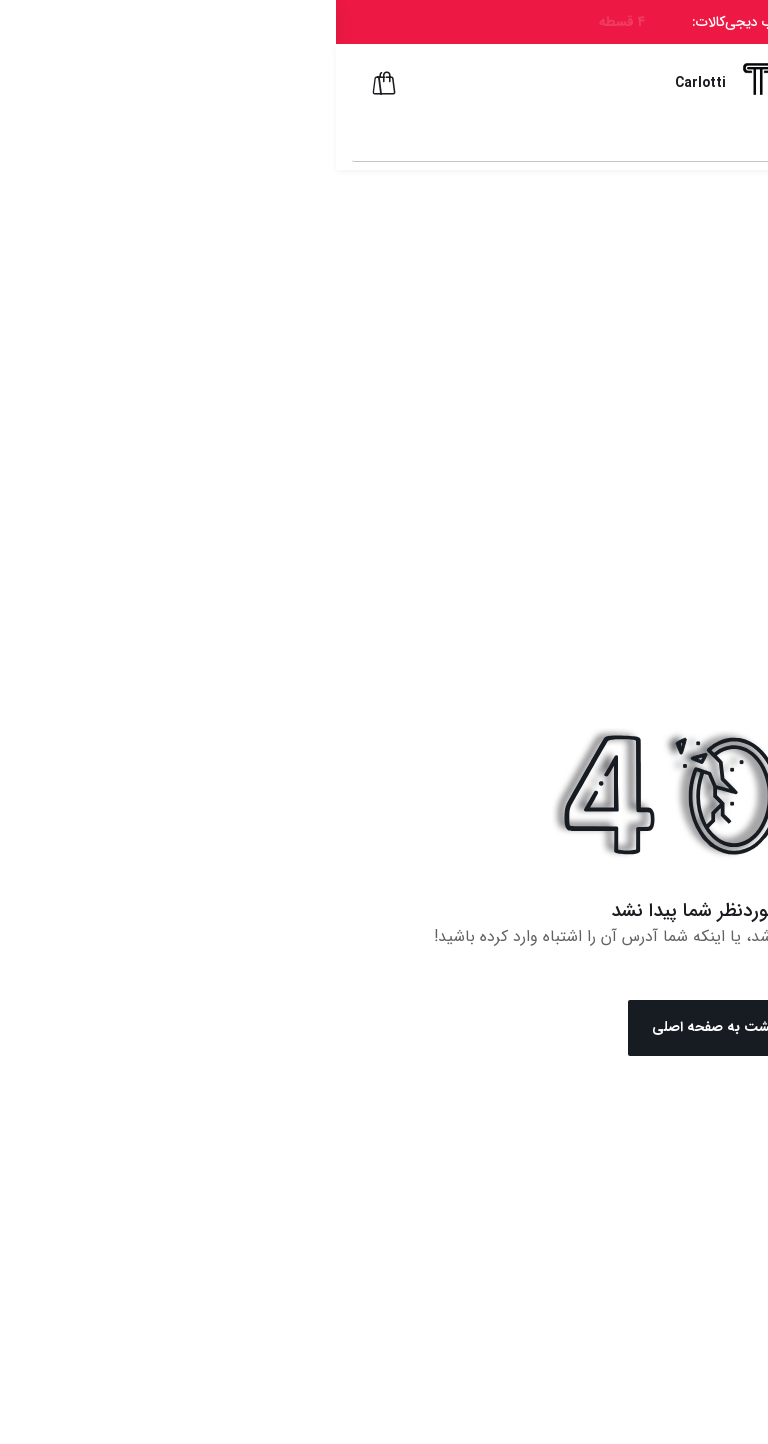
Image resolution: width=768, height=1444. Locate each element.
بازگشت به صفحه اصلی (384, 1028)
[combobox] (366, 139)
